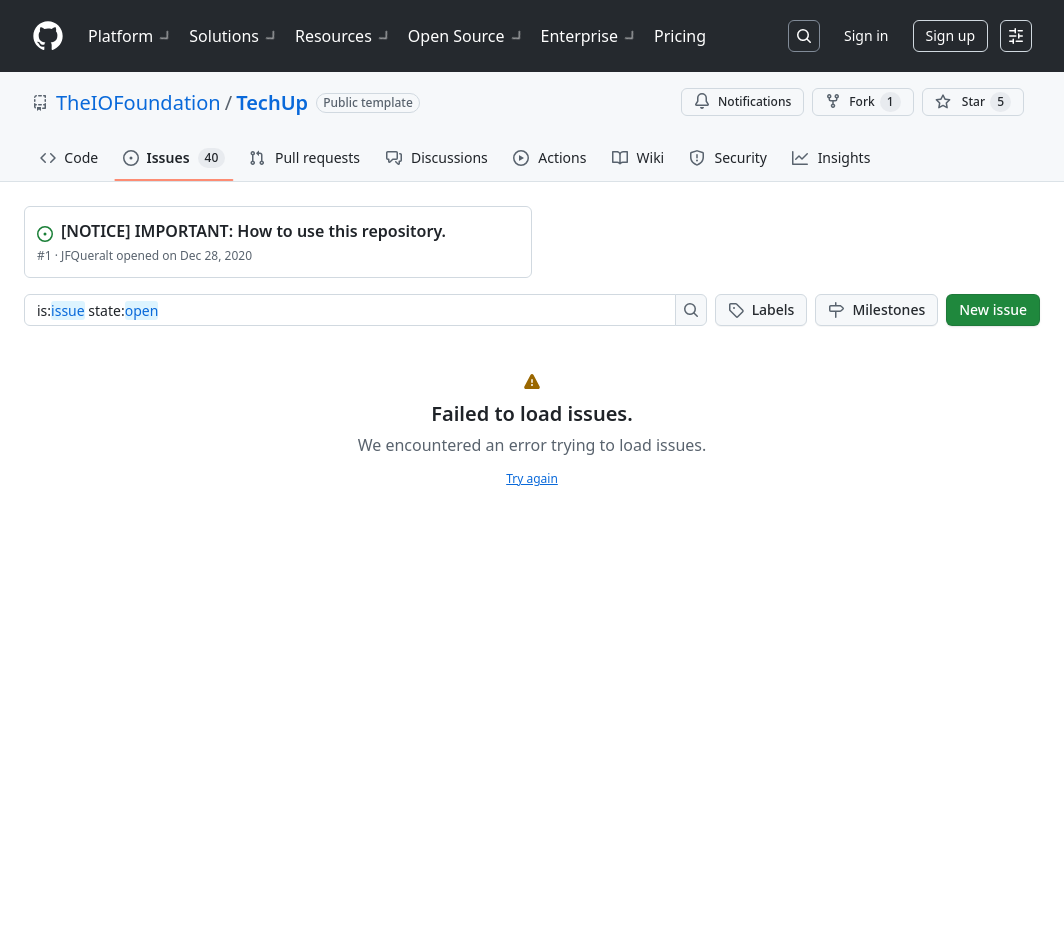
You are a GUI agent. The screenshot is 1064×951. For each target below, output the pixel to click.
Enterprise (589, 36)
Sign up (950, 35)
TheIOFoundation (138, 102)
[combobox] (355, 310)
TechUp (272, 102)
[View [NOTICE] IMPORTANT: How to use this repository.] (280, 229)
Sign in (866, 35)
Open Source (466, 36)
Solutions (234, 36)
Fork (862, 102)
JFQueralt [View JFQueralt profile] (87, 255)
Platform (130, 36)
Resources (343, 36)
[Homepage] (48, 36)
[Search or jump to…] (804, 36)
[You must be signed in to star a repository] (973, 102)
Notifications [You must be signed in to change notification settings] (742, 101)
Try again (532, 478)
